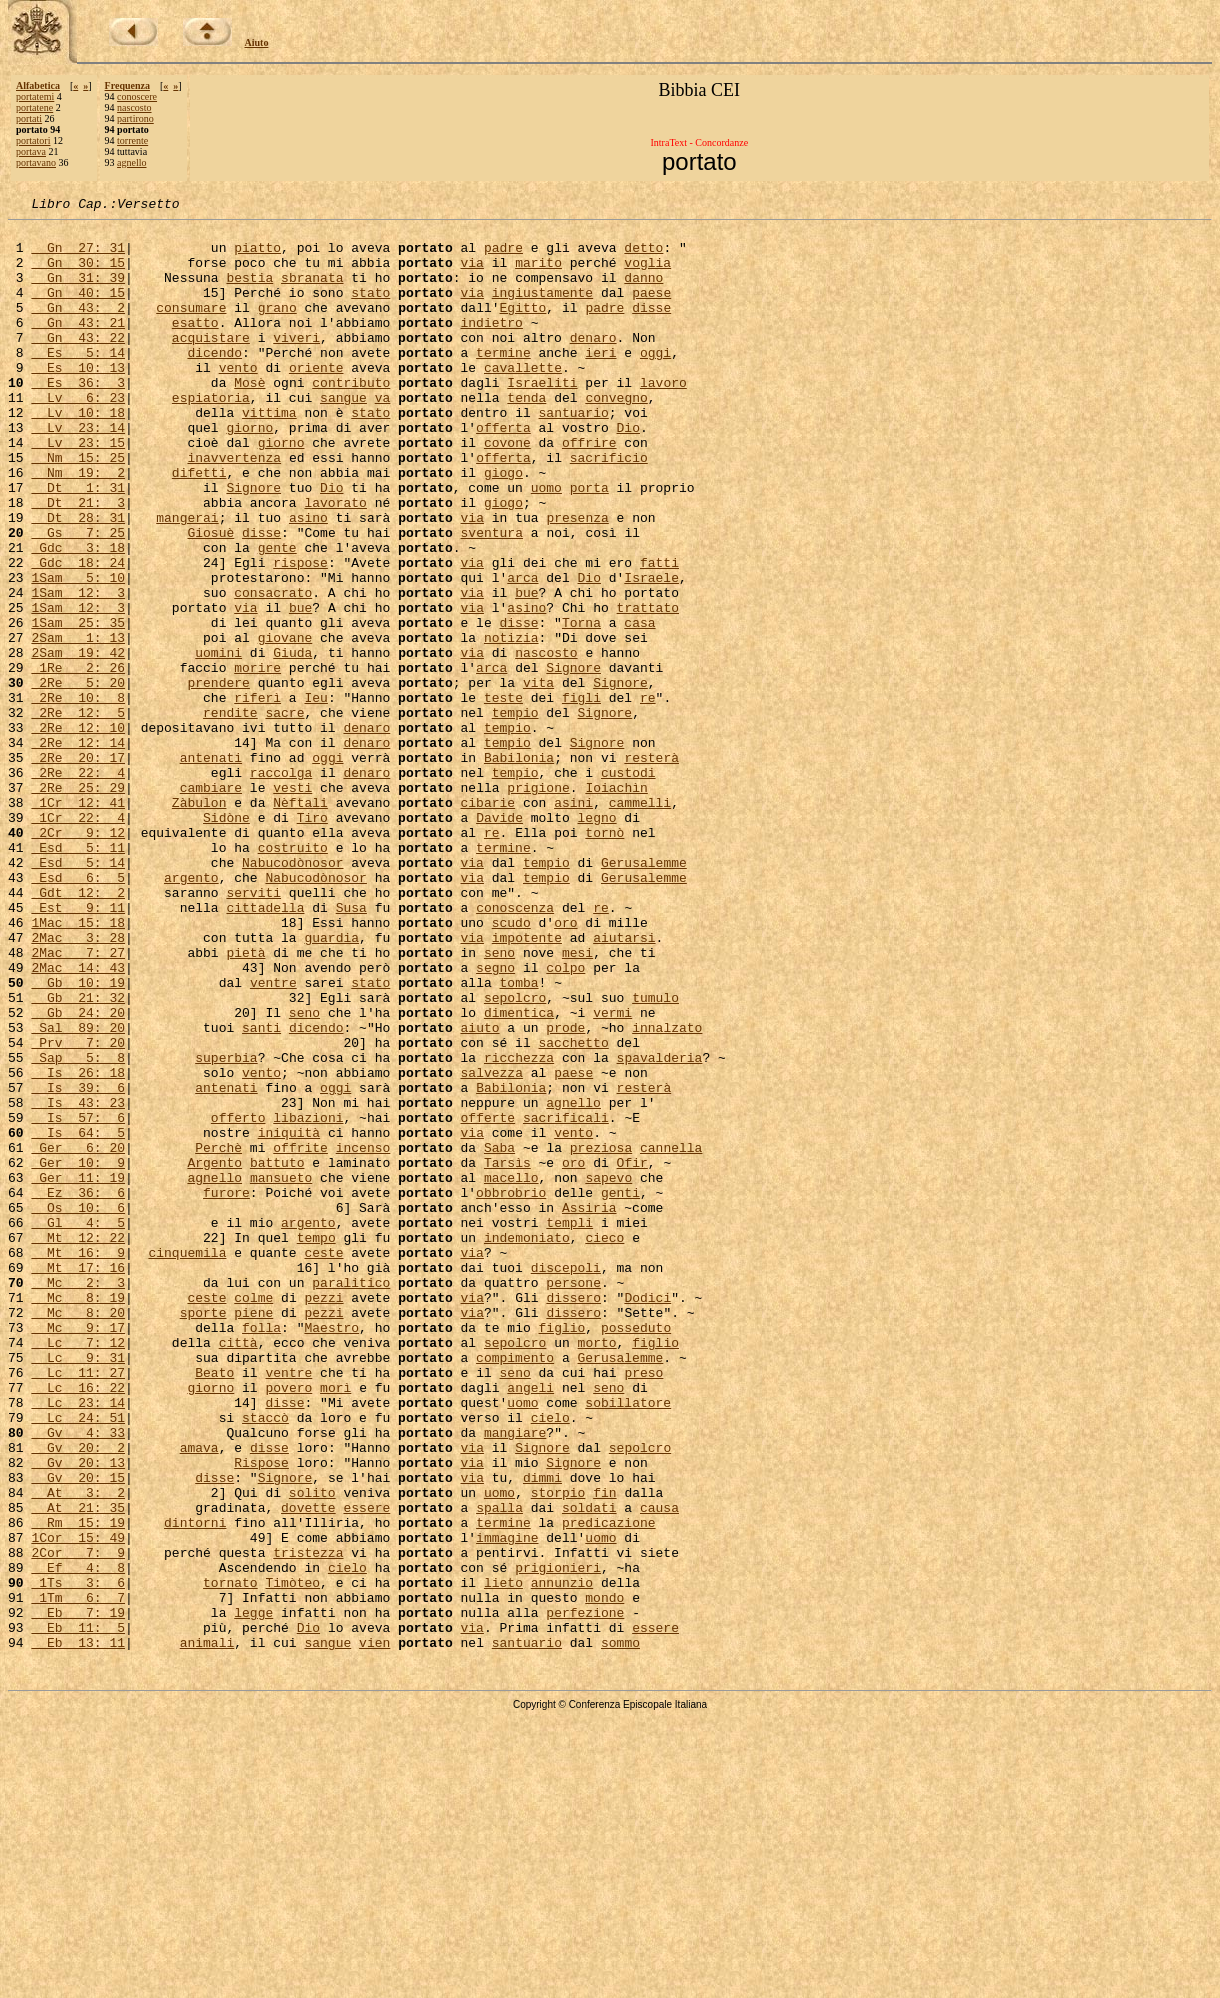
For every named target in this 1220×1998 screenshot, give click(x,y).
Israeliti (542, 418)
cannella (671, 1336)
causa (659, 1768)
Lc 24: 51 (78, 1660)
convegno (616, 436)
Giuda (292, 742)
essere (366, 1768)
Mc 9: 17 (78, 1552)
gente (277, 616)
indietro (491, 346)
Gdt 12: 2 (78, 1030)
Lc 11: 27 (78, 1606)
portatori (33, 140)
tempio (515, 814)
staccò (265, 1660)
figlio (562, 1552)
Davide (499, 940)
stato (370, 310)
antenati (211, 868)
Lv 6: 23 (78, 436)
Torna (581, 706)
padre (503, 256)
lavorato (335, 562)
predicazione (609, 1786)
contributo (351, 418)
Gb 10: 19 (78, 1138)
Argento (214, 1354)
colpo (565, 1120)
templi (569, 1426)
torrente (132, 140)
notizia (511, 724)
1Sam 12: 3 (78, 670)
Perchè (218, 1336)
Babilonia (519, 868)
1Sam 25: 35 (78, 706)
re (648, 796)
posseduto (636, 1552)
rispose (300, 634)
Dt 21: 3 (78, 562)
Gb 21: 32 (78, 1156)
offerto (238, 1300)
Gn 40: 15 (78, 310)
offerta (503, 472)
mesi (577, 1102)
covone (507, 490)
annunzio (562, 1858)
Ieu (315, 796)
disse (651, 328)
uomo (546, 544)
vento (238, 400)
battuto (277, 1354)
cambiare (211, 904)
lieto (503, 1858)
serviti (253, 1030)
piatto (257, 256)
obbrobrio (511, 1390)
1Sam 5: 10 (78, 652)
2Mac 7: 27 (78, 1102)
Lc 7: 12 (78, 1570)
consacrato (273, 670)
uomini (218, 742)
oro (565, 1066)
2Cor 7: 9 (78, 1822)
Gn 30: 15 (78, 274)
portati (29, 118)
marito (538, 274)
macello (511, 1372)
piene (253, 1534)
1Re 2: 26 (78, 760)
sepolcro (515, 1156)
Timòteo (292, 1858)
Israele (651, 652)
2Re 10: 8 (78, 796)
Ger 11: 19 (78, 1372)
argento (191, 1012)
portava (31, 151)
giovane (285, 724)
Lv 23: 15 (78, 490)
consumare (191, 328)
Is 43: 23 (78, 1282)
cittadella (265, 1048)
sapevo (608, 1372)
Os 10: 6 (78, 1408)
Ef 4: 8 (78, 1840)
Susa (351, 1048)
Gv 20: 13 (78, 1714)
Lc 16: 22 (78, 1624)
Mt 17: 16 (78, 1480)
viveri (296, 364)
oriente (316, 400)
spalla (499, 1768)
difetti (199, 526)
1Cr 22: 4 (78, 940)
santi (261, 1192)
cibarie (487, 922)
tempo (316, 1444)
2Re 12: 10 (78, 832)
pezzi (323, 1516)
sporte (203, 1534)
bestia (249, 292)
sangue (343, 436)
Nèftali (300, 922)
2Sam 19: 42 (78, 742)
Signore (253, 544)
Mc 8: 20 (78, 1534)
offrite (300, 1336)
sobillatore (628, 1642)
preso (643, 1606)
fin (604, 1750)
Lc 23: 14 (78, 1642)
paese (651, 310)
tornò (604, 958)
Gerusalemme (644, 994)
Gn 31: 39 (78, 292)
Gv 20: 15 (78, 1732)
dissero (573, 1516)
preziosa (601, 1336)
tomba (519, 1138)
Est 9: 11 (78, 1048)
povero (288, 1624)
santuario (574, 454)
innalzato (667, 1192)
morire (257, 760)
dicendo (214, 382)
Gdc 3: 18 (78, 616)
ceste (323, 1462)
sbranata (312, 292)
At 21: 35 (78, 1768)
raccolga (281, 886)
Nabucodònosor (292, 994)
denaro (593, 364)
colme (253, 1516)
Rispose (261, 1714)
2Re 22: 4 (78, 886)
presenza (577, 580)
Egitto (522, 328)
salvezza (491, 1246)
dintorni (195, 1786)
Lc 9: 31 (78, 1588)
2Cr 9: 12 (78, 958)
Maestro (331, 1552)
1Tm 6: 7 (78, 1876)
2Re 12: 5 (78, 814)
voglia (647, 274)
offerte (487, 1300)
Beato (214, 1606)
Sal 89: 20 (78, 1192)
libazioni (308, 1300)
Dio (627, 472)
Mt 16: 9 (78, 1462)
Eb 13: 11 (78, 1930)
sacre (284, 814)
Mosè (249, 418)
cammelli (640, 922)
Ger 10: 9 (78, 1354)
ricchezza (519, 1228)
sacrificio (609, 508)
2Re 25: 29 (78, 904)
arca (522, 652)
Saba (499, 1336)
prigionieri (558, 1840)
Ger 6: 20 (78, 1336)
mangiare (515, 1678)
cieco (604, 1444)
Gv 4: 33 (78, 1678)
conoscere (137, 96)
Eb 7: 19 (78, 1894)
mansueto (281, 1372)
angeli (530, 1624)
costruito (293, 976)
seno (499, 1102)
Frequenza (127, 85)
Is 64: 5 (78, 1318)
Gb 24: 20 (78, 1174)
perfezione (585, 1894)
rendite (230, 814)
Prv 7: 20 (78, 1210)
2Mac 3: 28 (78, 1084)
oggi (655, 382)
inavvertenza (234, 508)
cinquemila (187, 1462)
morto (596, 1570)
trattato (648, 688)
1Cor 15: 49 (78, 1804)
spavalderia (659, 1228)
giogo (503, 526)
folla (261, 1552)
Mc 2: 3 (78, 1498)
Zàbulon (199, 922)
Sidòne (226, 940)
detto (643, 256)
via (471, 274)
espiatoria (211, 436)
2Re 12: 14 (78, 850)
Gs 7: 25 (78, 598)
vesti (292, 904)
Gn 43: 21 (78, 346)
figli (581, 796)
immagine (507, 1804)
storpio (558, 1750)
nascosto (134, 107)
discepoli (566, 1480)
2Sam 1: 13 (78, 724)
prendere (218, 778)
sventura (492, 598)
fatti (659, 634)
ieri (600, 382)
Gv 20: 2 (78, 1696)
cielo (550, 1660)
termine (503, 382)
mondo (604, 1876)
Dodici (647, 1516)
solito (312, 1750)
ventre (273, 1138)
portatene (34, 107)
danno (643, 292)
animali (207, 1930)
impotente (527, 1084)
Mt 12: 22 (78, 1444)
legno (597, 940)
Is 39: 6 (78, 1264)
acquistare (211, 364)
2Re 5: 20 (78, 778)
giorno (249, 472)
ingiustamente (542, 310)
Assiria (589, 1408)
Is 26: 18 (78, 1246)
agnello (131, 162)
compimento (515, 1588)
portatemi (35, 96)
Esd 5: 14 (78, 994)
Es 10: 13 (78, 400)
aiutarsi (624, 1084)
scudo (511, 1066)
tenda (526, 436)
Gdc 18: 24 (78, 634)
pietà (245, 1102)
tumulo (655, 1156)
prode (565, 1192)
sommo (620, 1930)
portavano (36, 162)
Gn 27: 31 (78, 256)
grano (277, 328)
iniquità (289, 1318)
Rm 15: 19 (78, 1786)
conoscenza (515, 1048)
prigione (538, 904)
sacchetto (573, 1210)
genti (620, 1390)
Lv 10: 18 (78, 454)
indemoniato (527, 1444)
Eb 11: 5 (78, 1912)
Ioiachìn (616, 904)
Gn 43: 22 (78, 364)
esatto (195, 346)
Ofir (632, 1354)
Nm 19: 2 (78, 526)
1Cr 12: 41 (78, 922)
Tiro (312, 940)
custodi (628, 886)
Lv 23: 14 (78, 472)
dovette (308, 1768)
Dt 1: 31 (78, 544)
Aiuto (257, 42)
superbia (226, 1228)
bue (526, 670)
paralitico (351, 1498)
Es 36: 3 (78, 418)
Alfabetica (38, 85)
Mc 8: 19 (78, 1516)
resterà (651, 868)
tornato (230, 1858)
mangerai (187, 580)
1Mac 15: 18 (78, 1066)
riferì (257, 796)
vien (374, 1930)
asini (573, 922)
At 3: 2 (78, 1750)
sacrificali (566, 1300)
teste (503, 796)
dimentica (519, 1174)
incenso (363, 1336)
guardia (331, 1084)
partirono (135, 118)
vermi (612, 1174)
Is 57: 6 (78, 1300)
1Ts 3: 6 (78, 1858)
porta (589, 544)
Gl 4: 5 (78, 1426)
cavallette (523, 400)
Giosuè (210, 598)
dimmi (542, 1732)
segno (495, 1120)
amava (199, 1696)
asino (308, 580)
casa (639, 706)
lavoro (663, 418)
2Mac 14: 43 (78, 1120)
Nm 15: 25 (78, 508)
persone (573, 1498)
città (238, 1570)
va (383, 436)
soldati (589, 1768)
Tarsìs (507, 1354)
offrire (589, 490)
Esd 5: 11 (78, 976)
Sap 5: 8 (78, 1228)
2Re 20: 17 (78, 868)
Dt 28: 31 (78, 580)
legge (253, 1894)
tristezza (308, 1822)
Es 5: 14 (78, 382)
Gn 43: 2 (78, 328)
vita (538, 778)
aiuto (480, 1192)
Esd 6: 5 (78, 1012)
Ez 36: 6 (78, 1390)
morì (335, 1624)
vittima (269, 454)
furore (226, 1390)
